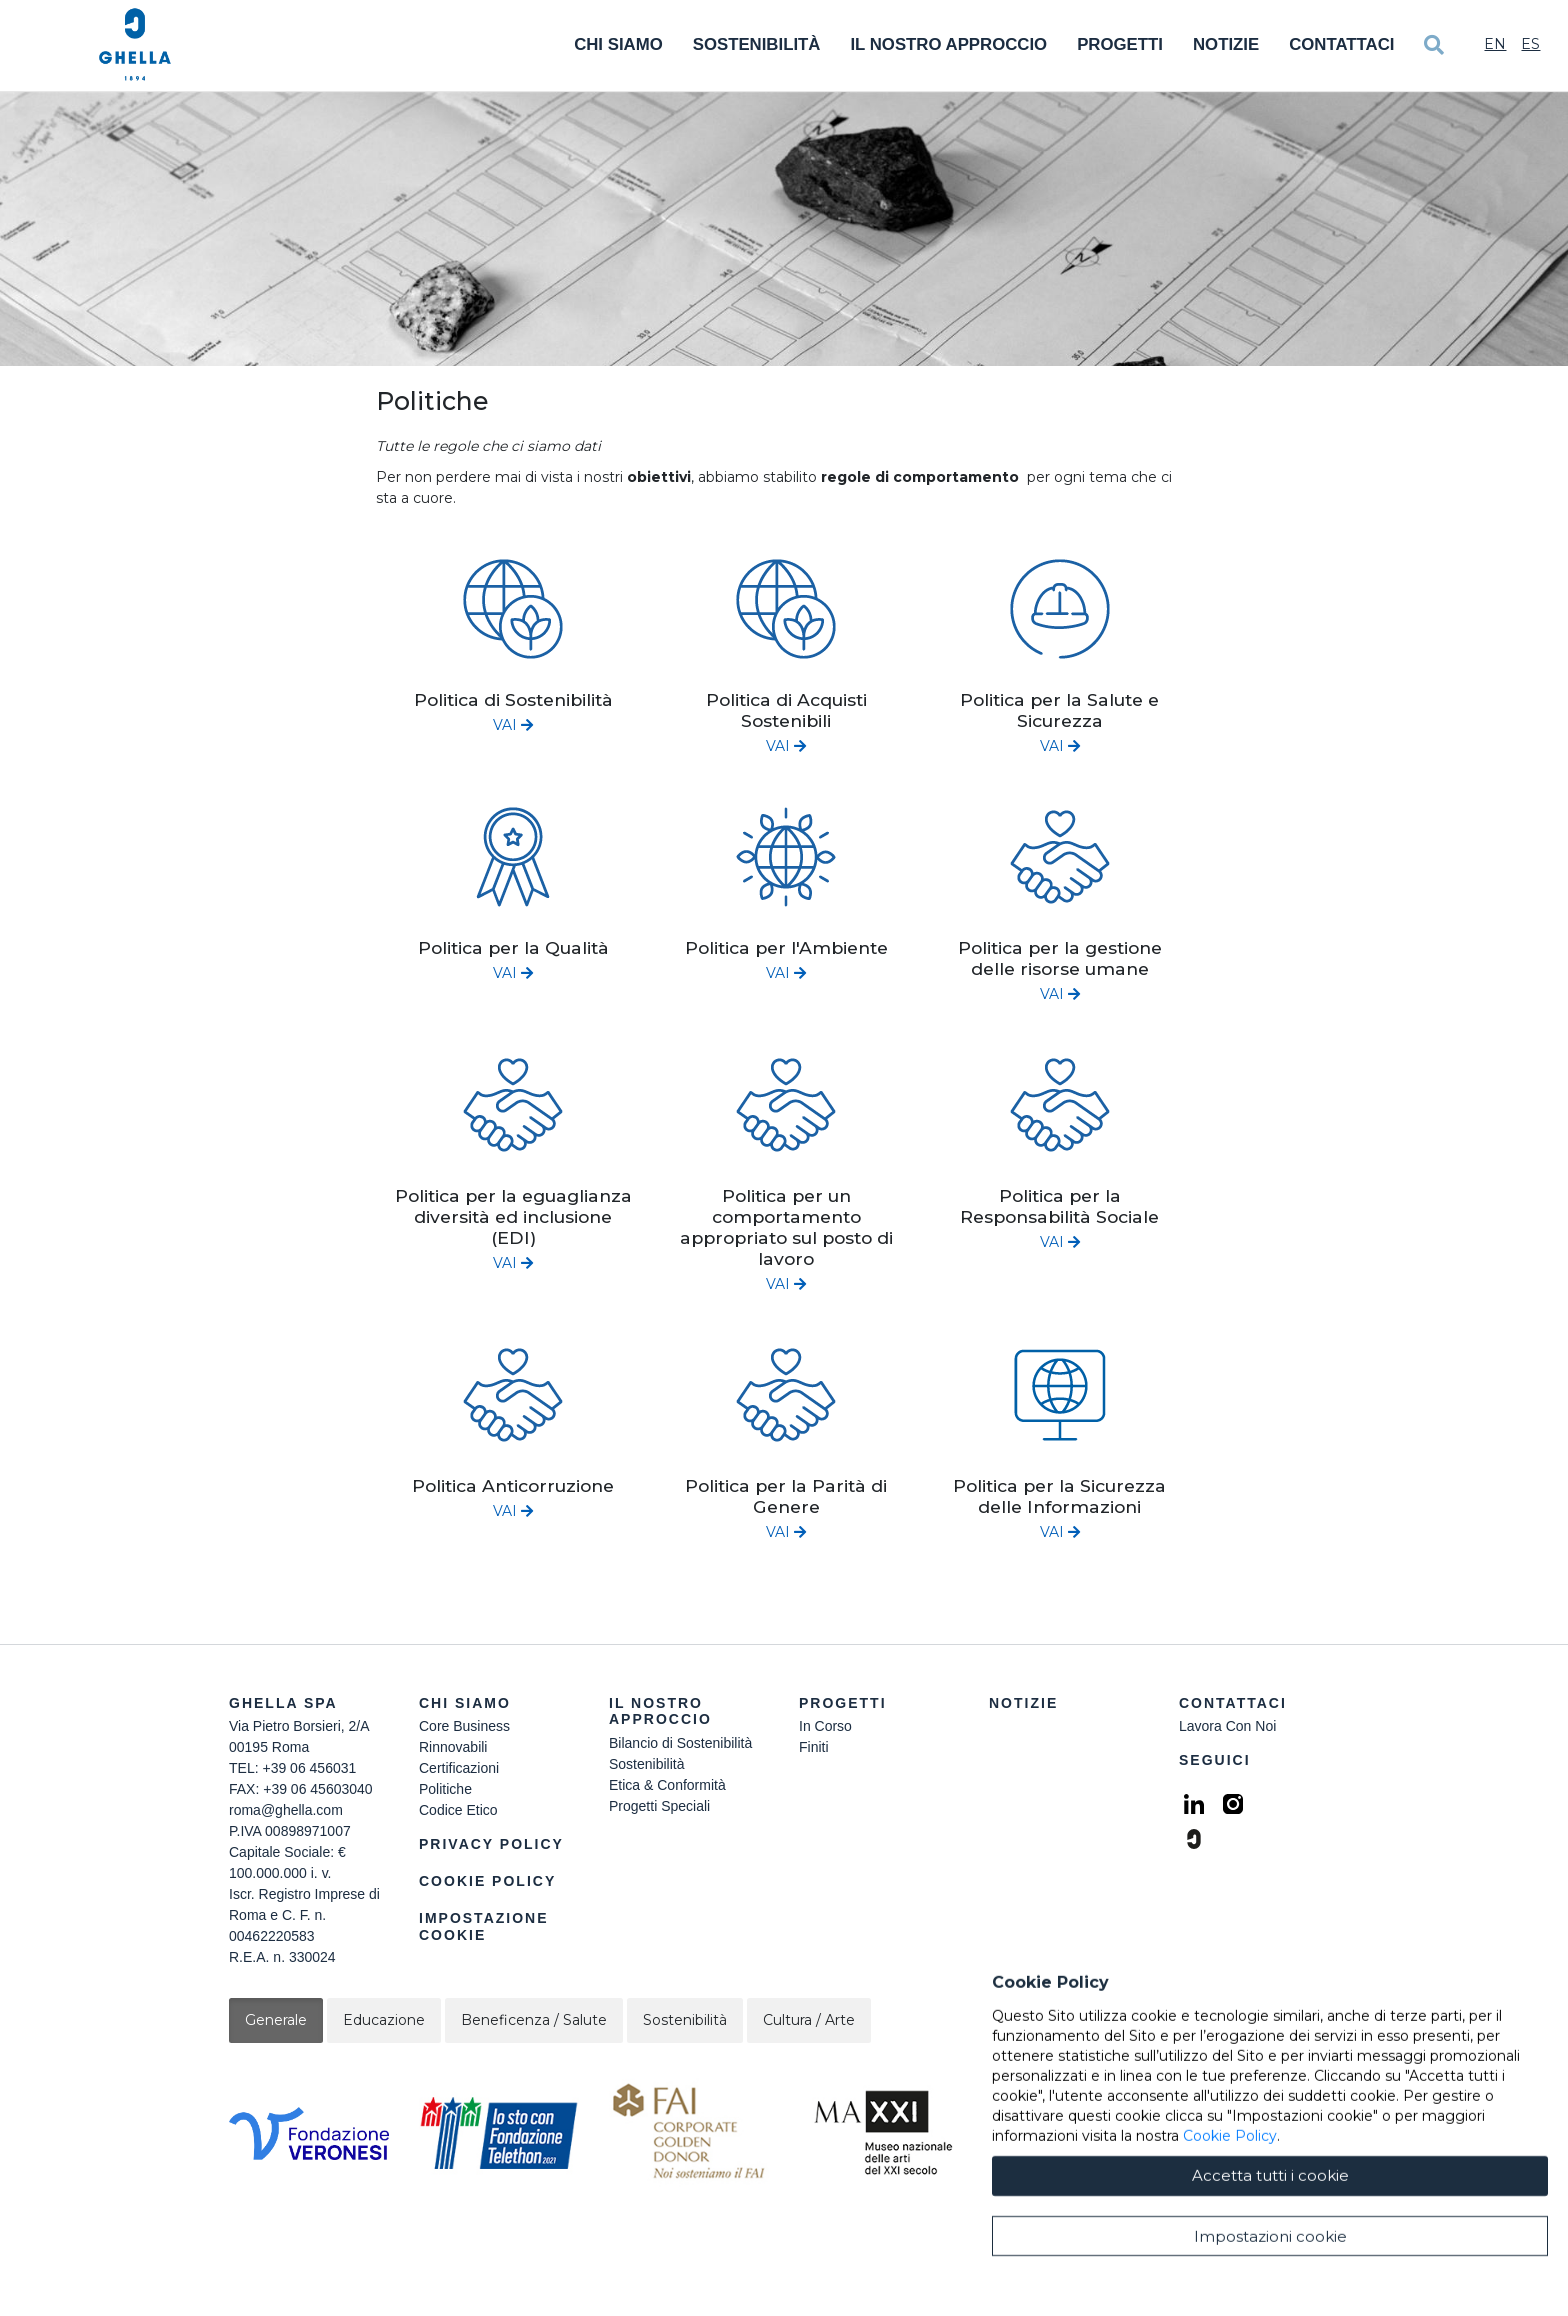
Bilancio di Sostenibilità (680, 1743)
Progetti (1120, 44)
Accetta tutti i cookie (1270, 2283)
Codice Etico (458, 1810)
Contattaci (1341, 44)
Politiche (445, 1789)
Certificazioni (459, 1768)
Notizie (1226, 44)
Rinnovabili (453, 1747)
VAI (513, 725)
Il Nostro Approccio (948, 44)
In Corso (825, 1726)
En (1495, 44)
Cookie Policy (487, 1881)
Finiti (814, 1747)
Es (1530, 44)
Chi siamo (465, 1703)
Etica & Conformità (667, 1785)
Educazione (384, 2020)
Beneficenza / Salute (534, 2020)
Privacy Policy (491, 1844)
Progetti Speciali (659, 1806)
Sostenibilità (757, 44)
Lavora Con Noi (1227, 1726)
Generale (276, 2020)
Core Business (464, 1726)
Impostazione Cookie (484, 1926)
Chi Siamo (618, 44)
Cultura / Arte (809, 2020)
